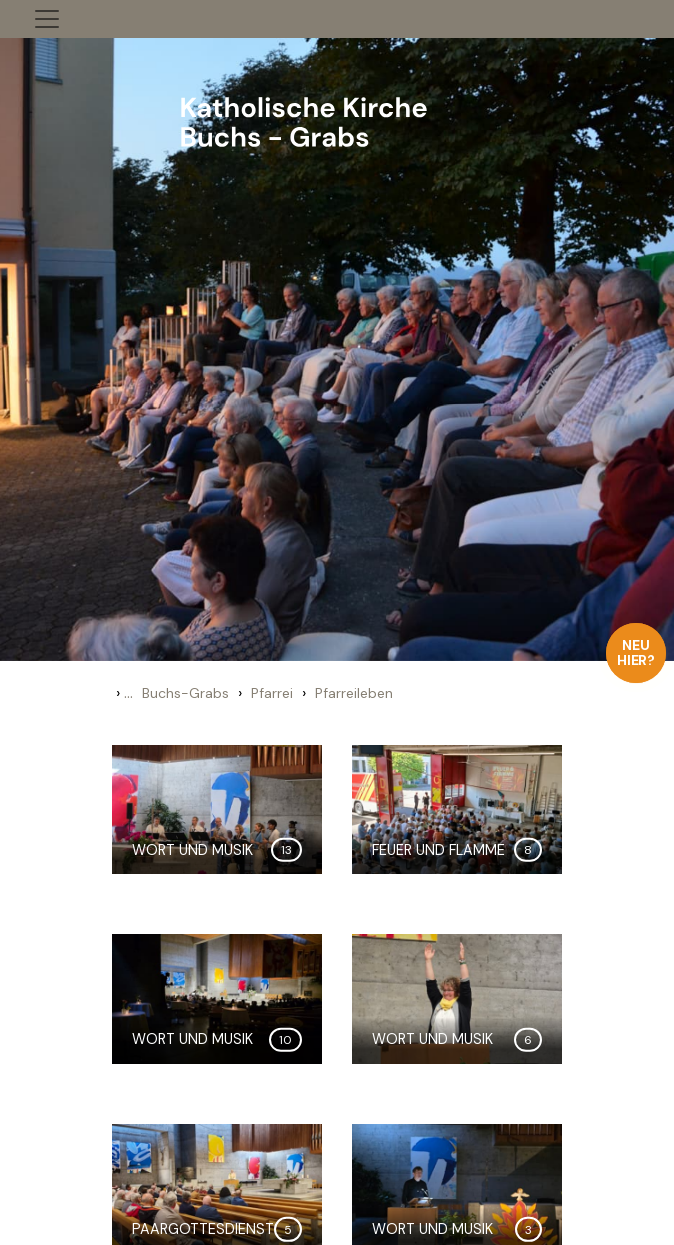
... (128, 692)
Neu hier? (636, 652)
